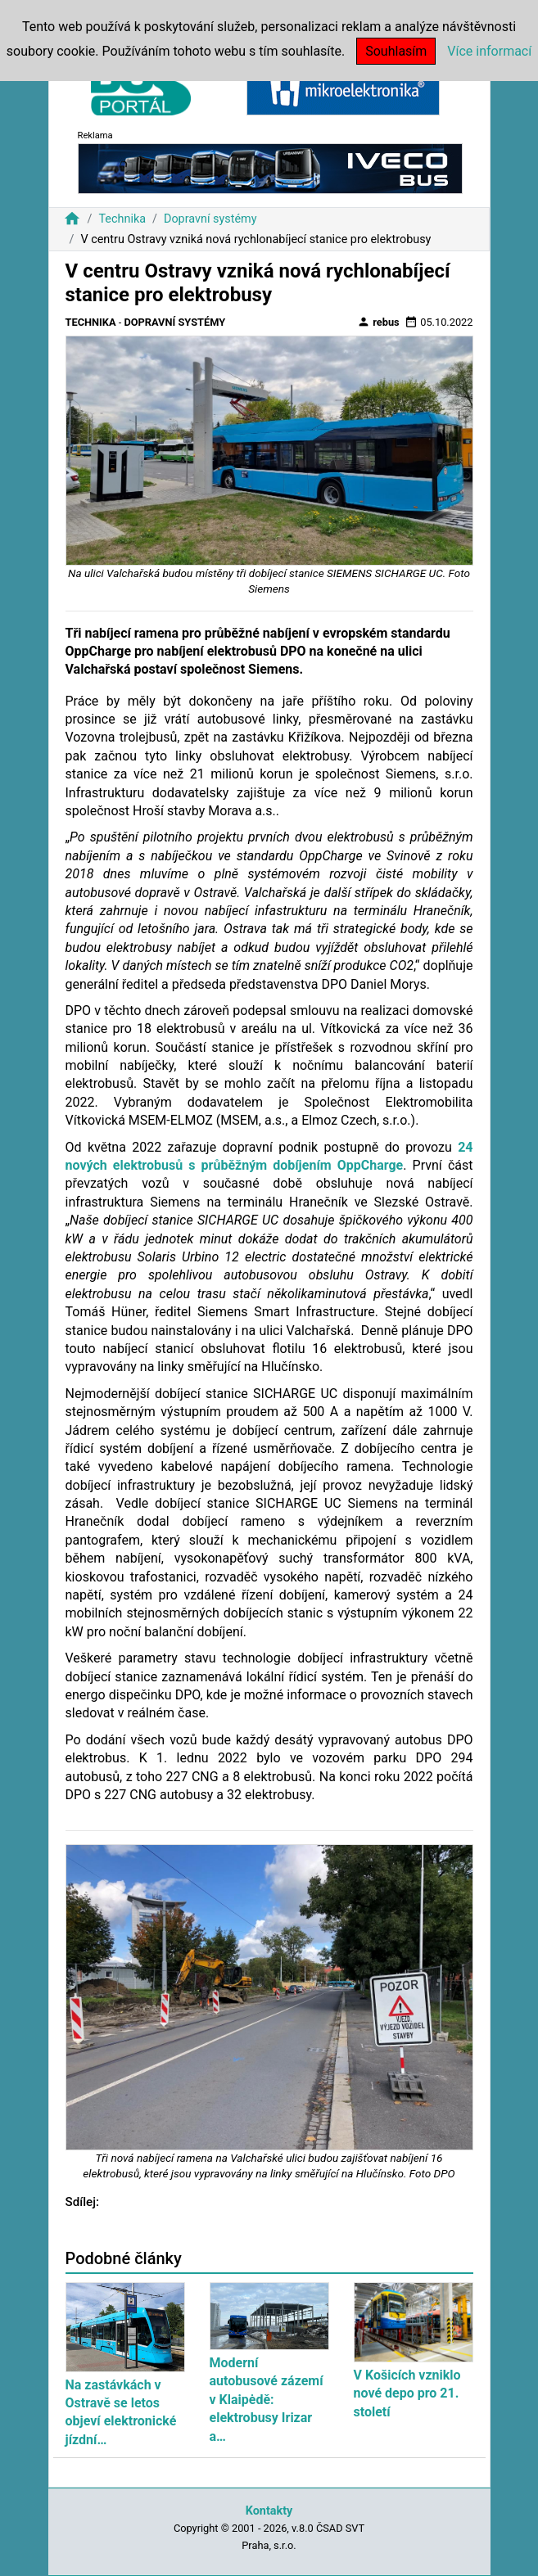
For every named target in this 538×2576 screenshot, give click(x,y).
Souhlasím (396, 51)
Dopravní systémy (210, 219)
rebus (378, 321)
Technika (122, 219)
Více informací (489, 51)
